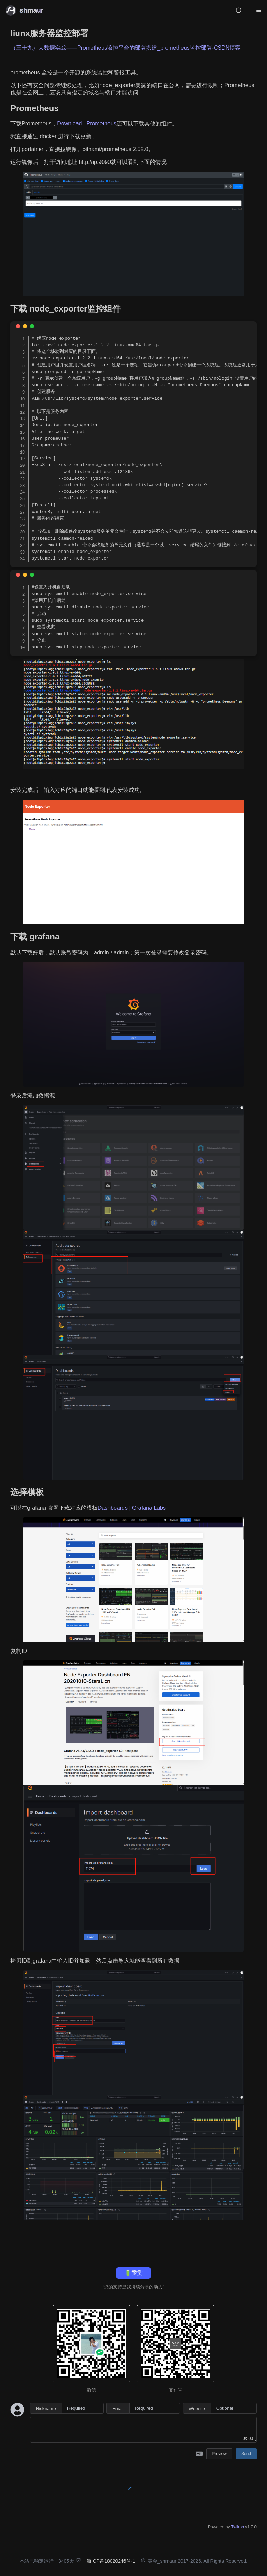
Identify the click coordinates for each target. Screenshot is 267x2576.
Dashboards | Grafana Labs (132, 1508)
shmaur (31, 10)
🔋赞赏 (133, 2273)
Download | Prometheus (86, 123)
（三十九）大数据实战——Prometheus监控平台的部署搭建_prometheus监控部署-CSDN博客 (125, 48)
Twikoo (237, 2527)
